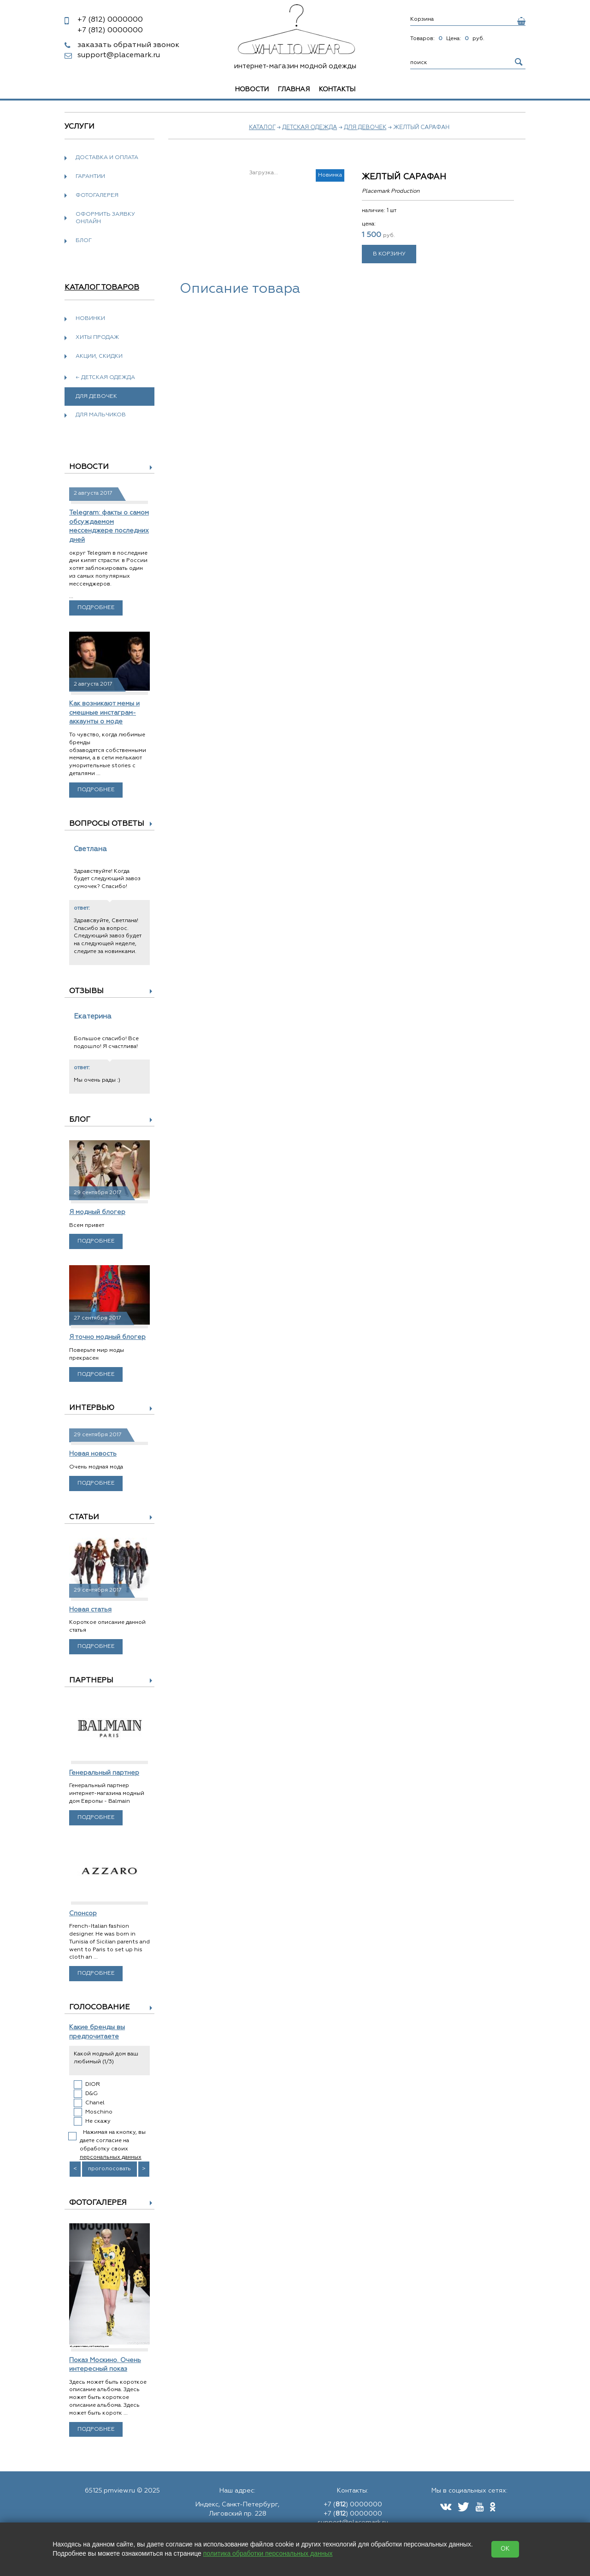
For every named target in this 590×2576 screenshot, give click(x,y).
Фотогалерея (97, 195)
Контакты (337, 89)
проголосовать (109, 2169)
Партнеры (91, 1680)
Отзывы (86, 991)
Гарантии (90, 176)
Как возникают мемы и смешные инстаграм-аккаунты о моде (104, 712)
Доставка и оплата (107, 157)
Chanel (95, 2103)
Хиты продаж (97, 337)
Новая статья (90, 1609)
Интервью (91, 1408)
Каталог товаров (102, 287)
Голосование (99, 2007)
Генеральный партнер (104, 1773)
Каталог (262, 127)
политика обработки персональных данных (268, 2553)
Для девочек (365, 127)
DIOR (92, 2084)
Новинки (90, 318)
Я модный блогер (97, 1212)
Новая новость (93, 1454)
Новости (252, 89)
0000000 (110, 20)
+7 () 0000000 (353, 2504)
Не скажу (98, 2121)
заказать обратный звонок (128, 45)
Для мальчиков (101, 415)
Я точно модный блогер (107, 1337)
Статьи (84, 1517)
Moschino (98, 2112)
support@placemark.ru (118, 55)
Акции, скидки (99, 356)
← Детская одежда (105, 377)
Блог (84, 240)
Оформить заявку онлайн (105, 218)
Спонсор (83, 1913)
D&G (91, 2093)
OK (505, 2549)
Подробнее (96, 607)
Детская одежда (309, 127)
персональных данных (111, 2157)
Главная (294, 89)
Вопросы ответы (106, 824)
